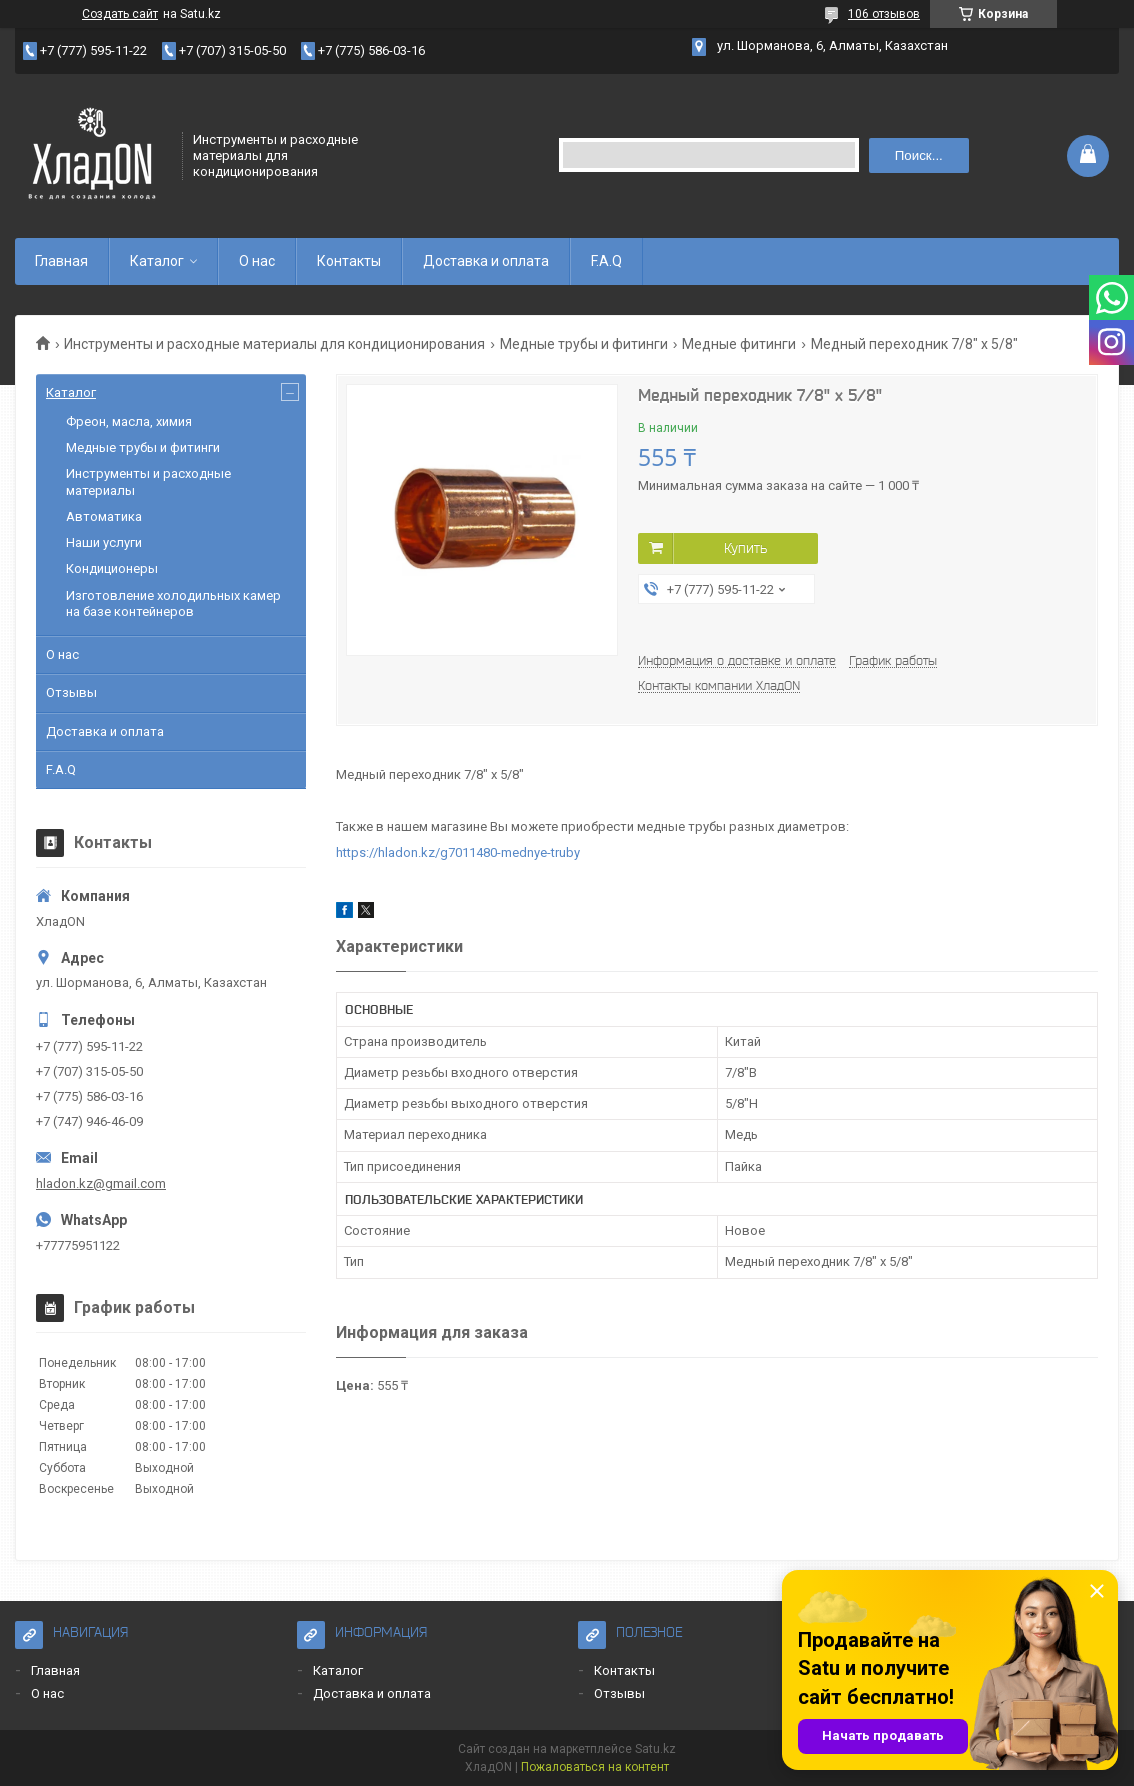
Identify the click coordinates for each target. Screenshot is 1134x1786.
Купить (745, 548)
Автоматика (104, 516)
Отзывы (71, 692)
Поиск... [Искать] (919, 155)
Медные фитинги (739, 344)
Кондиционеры (112, 568)
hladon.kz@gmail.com (101, 1183)
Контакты (349, 261)
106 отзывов (884, 14)
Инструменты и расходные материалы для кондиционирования (274, 344)
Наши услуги (104, 542)
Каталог (157, 261)
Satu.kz (655, 1749)
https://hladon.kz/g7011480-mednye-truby (458, 852)
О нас (257, 261)
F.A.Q (606, 261)
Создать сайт (120, 14)
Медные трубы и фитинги (584, 344)
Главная (61, 261)
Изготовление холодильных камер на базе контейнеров (173, 603)
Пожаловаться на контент (595, 1767)
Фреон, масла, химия (129, 421)
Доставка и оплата (486, 261)
